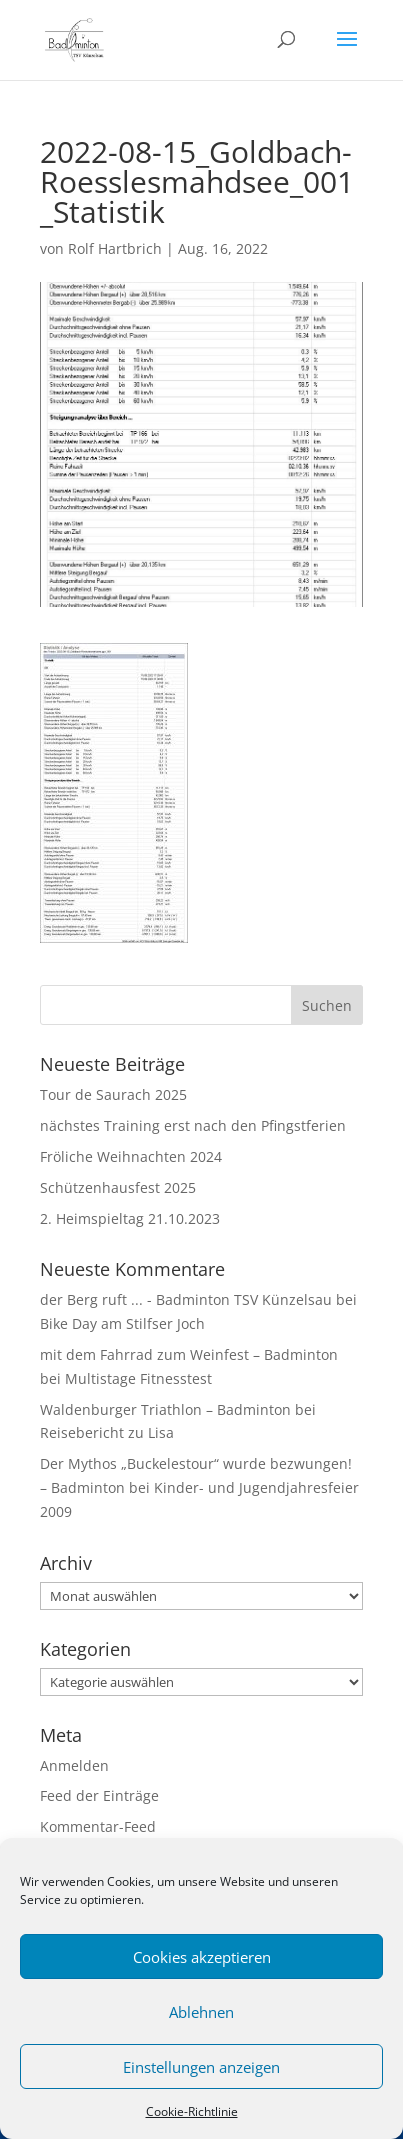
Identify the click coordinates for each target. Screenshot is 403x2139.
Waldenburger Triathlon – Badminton (165, 1409)
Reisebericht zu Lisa (107, 1432)
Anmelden (74, 1765)
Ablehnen (201, 2012)
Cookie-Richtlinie (192, 2111)
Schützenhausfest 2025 (118, 1187)
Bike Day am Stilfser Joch (122, 1323)
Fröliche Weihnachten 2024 (131, 1156)
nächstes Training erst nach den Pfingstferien (193, 1125)
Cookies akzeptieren (202, 1957)
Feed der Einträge (99, 1795)
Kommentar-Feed (98, 1826)
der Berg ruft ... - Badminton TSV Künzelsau (186, 1299)
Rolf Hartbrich (115, 248)
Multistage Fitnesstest (138, 1378)
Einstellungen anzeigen (201, 2067)
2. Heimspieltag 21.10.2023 (130, 1218)
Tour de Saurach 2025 (113, 1094)
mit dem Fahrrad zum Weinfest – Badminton (189, 1354)
